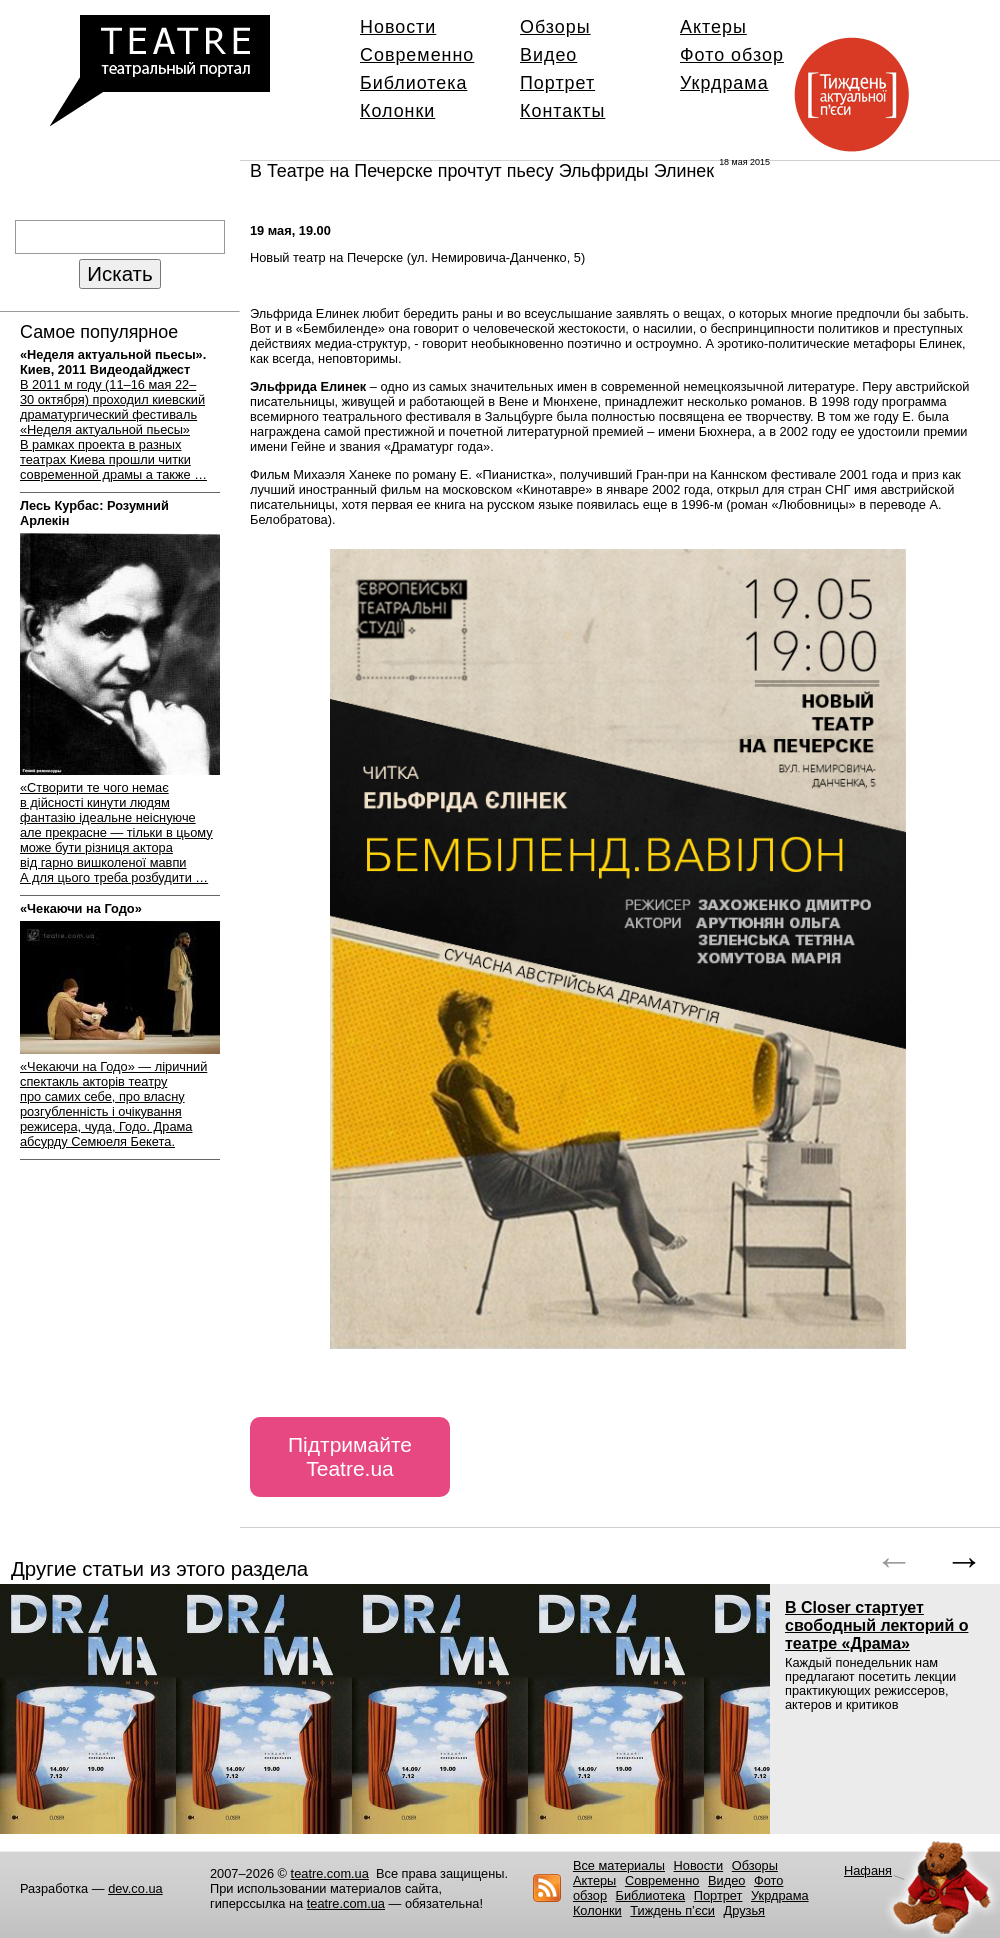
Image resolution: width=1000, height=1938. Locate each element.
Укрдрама (724, 83)
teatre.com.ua (330, 1873)
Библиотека (413, 83)
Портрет (557, 83)
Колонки (397, 111)
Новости (398, 27)
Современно (417, 55)
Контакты (562, 111)
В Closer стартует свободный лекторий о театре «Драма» (876, 1625)
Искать (119, 273)
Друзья (745, 1910)
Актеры (713, 27)
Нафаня (868, 1870)
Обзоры (555, 27)
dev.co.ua (135, 1888)
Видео (548, 55)
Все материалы (619, 1865)
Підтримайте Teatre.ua (350, 1456)
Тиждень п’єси (672, 1910)
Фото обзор (732, 55)
